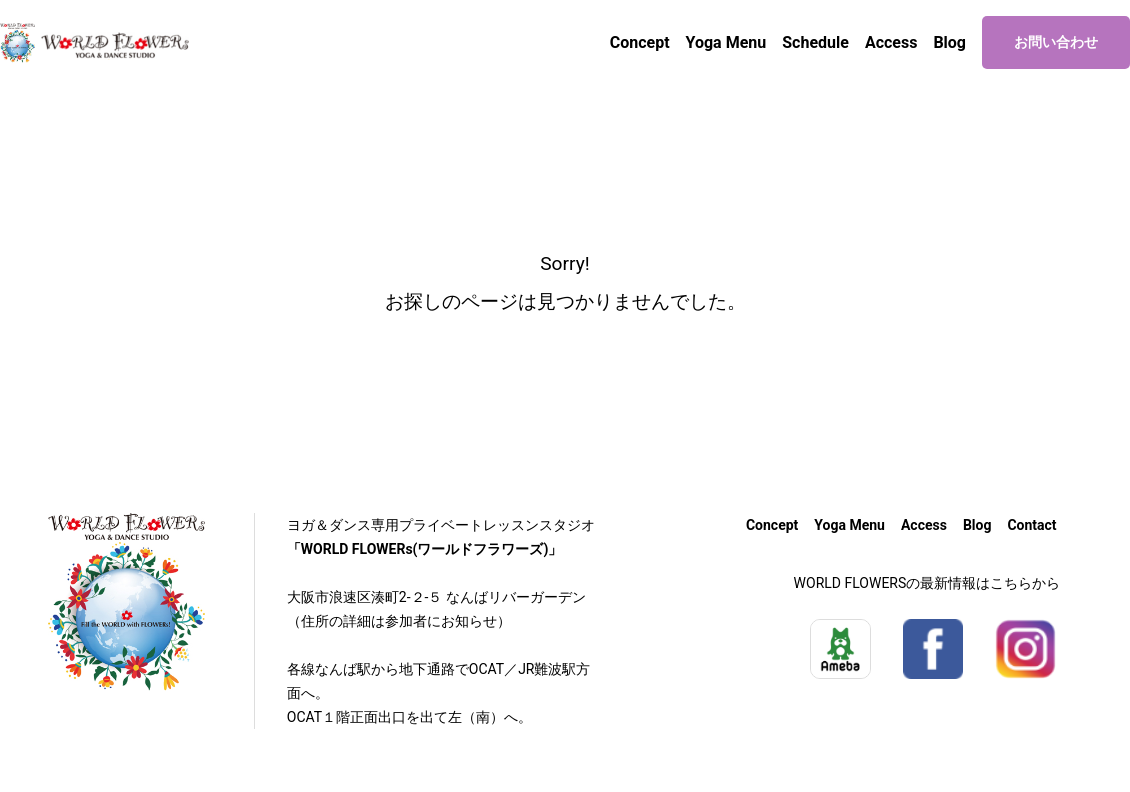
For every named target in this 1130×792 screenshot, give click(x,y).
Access (891, 42)
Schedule (815, 42)
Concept (640, 42)
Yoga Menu (726, 42)
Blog (949, 42)
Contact (1031, 525)
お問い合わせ (1056, 42)
